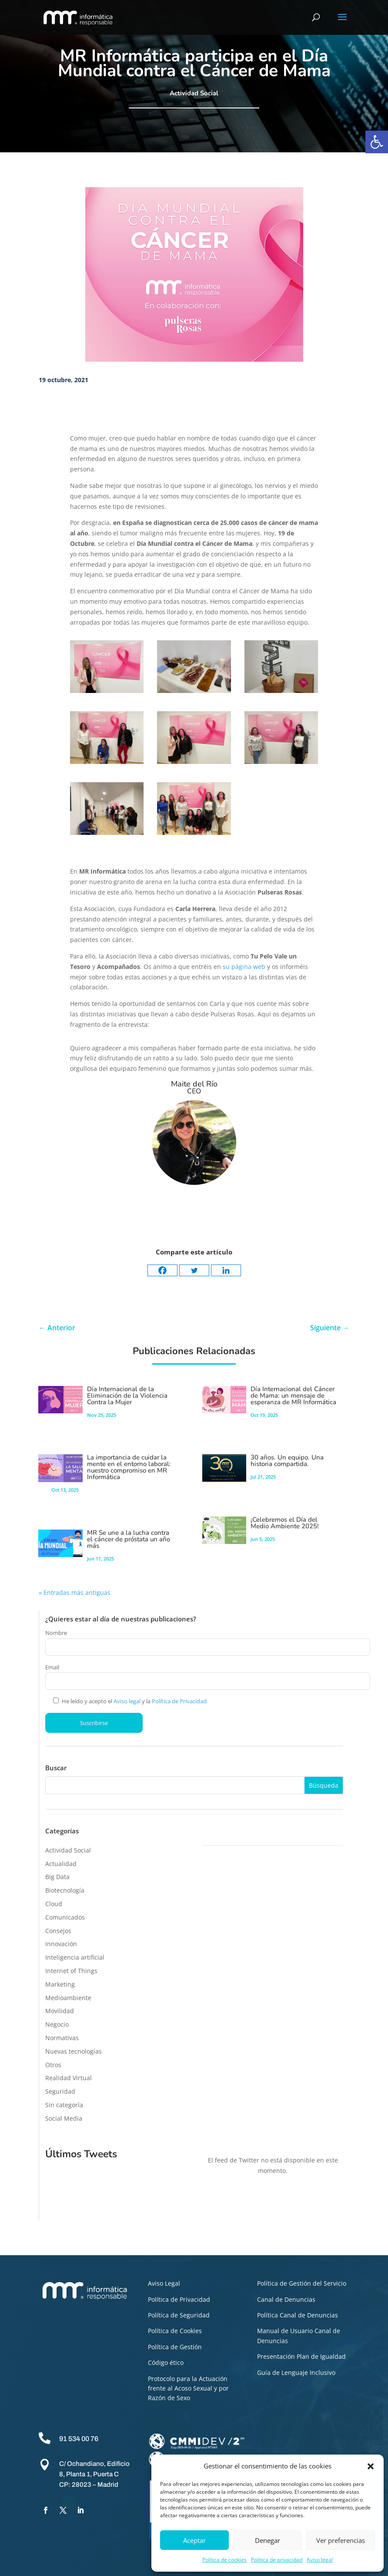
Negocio (57, 2024)
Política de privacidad (276, 2559)
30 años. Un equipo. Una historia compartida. (287, 1460)
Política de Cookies (175, 2331)
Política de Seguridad (179, 2315)
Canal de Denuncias (286, 2299)
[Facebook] (162, 1270)
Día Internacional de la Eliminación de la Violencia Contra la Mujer (127, 1395)
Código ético (166, 2362)
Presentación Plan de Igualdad (301, 2356)
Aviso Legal (164, 2283)
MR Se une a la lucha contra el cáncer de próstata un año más (128, 1539)
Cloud (53, 1904)
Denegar (267, 2540)
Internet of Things (71, 1971)
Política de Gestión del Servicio (301, 2283)
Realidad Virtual (68, 2078)
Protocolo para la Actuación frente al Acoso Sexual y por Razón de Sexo (188, 2388)
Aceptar (194, 2540)
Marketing (60, 1984)
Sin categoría (64, 2105)
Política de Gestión (175, 2347)
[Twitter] (194, 1270)
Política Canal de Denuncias (297, 2315)
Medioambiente (68, 1998)
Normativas (62, 2038)
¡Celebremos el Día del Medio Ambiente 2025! (285, 1522)
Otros (53, 2065)
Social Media (63, 2118)
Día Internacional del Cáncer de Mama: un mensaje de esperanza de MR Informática (293, 1395)
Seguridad (60, 2091)
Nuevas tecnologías (73, 2051)
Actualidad (61, 1864)
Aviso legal (320, 2559)
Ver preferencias (340, 2540)
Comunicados (65, 1917)
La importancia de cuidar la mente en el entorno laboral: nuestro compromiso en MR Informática (129, 1467)
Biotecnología (64, 1890)
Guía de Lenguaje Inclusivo (296, 2372)
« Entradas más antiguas (74, 1592)
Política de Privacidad (179, 1701)
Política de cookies (224, 2559)
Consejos (58, 1931)
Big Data (57, 1877)
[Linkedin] (226, 1270)
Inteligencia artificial (74, 1957)
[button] (376, 142)
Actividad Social (194, 93)
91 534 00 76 (78, 2438)
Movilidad (59, 2011)
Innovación (61, 1944)
